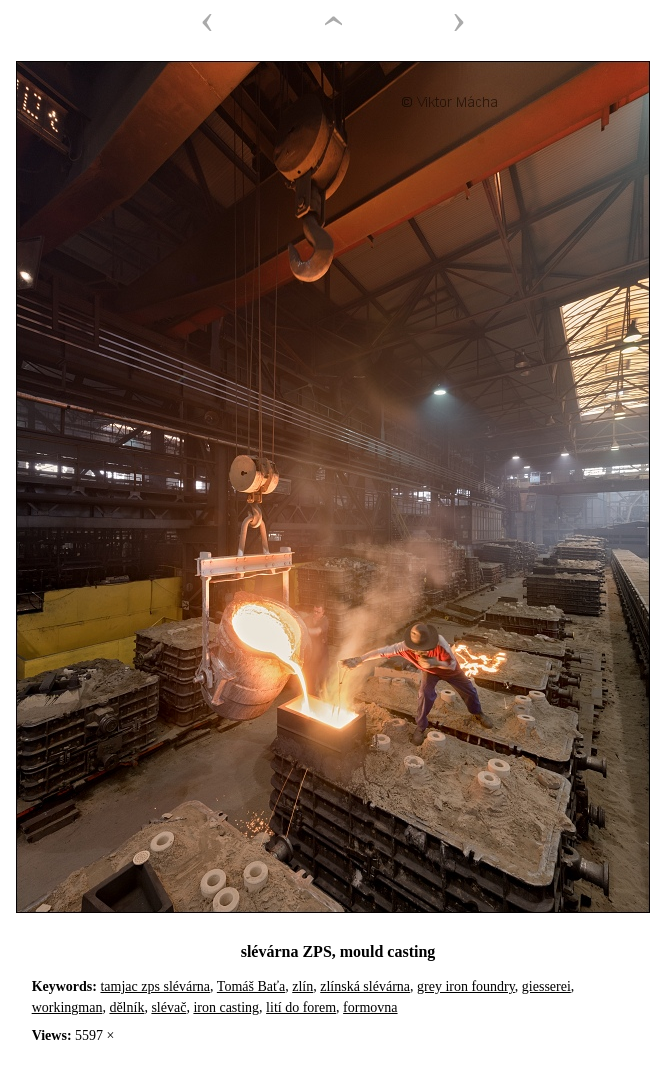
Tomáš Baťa (251, 986)
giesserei (546, 986)
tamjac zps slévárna (155, 986)
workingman (67, 1007)
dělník (126, 1007)
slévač (168, 1007)
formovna (370, 1007)
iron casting (226, 1007)
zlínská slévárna (365, 986)
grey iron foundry (466, 986)
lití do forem (301, 1007)
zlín (302, 986)
